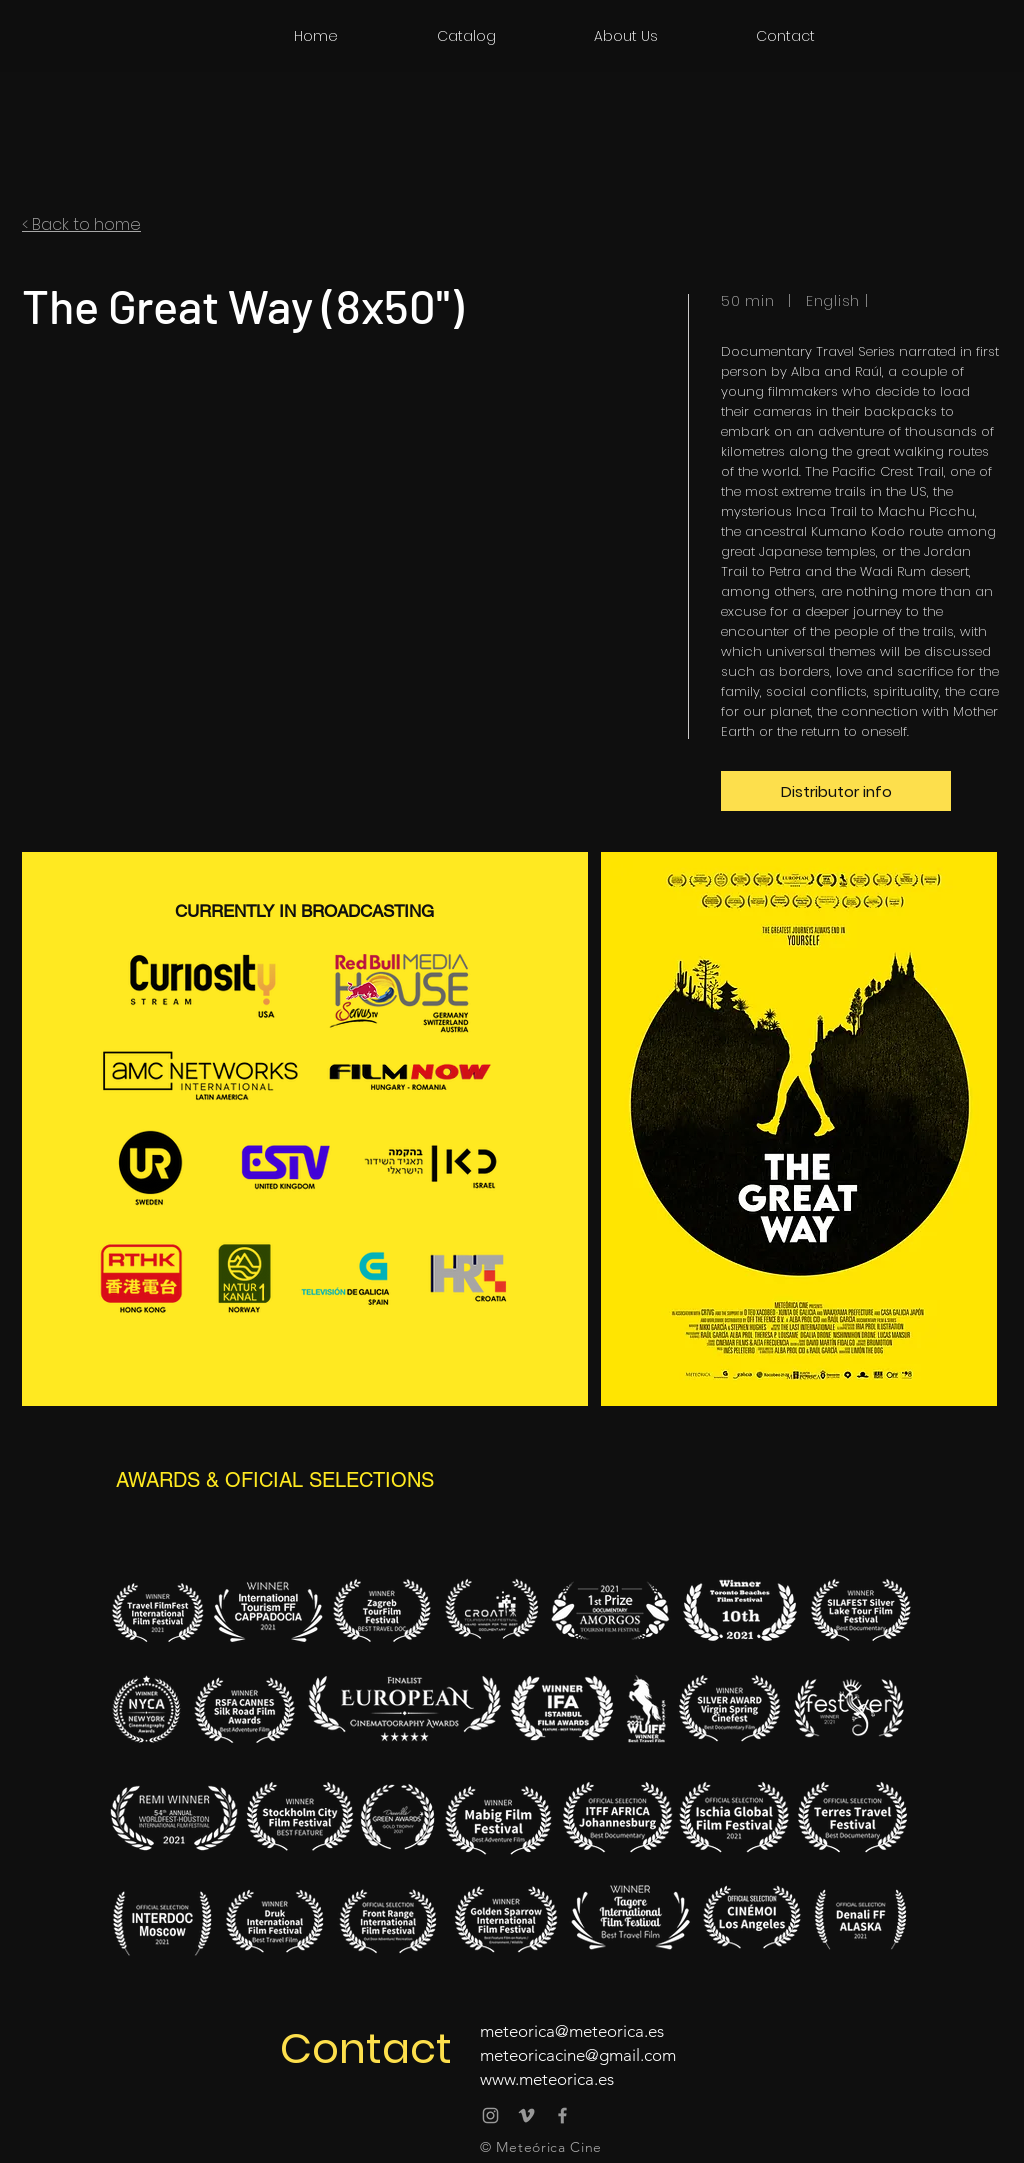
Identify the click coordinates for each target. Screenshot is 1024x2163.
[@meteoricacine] (490, 2115)
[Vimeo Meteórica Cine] (526, 2115)
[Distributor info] (836, 791)
